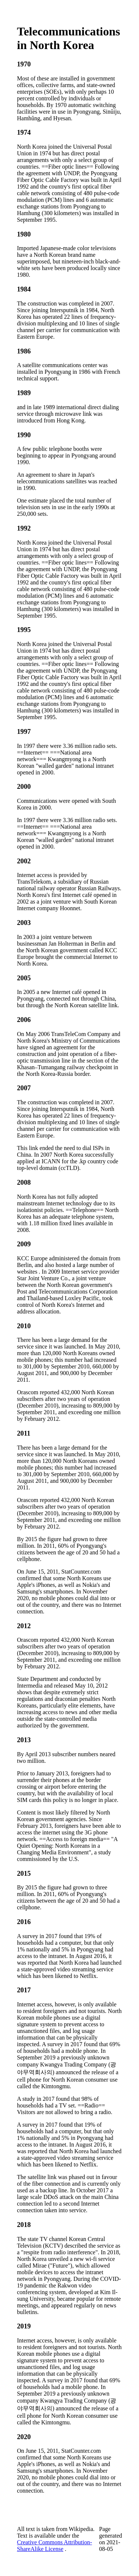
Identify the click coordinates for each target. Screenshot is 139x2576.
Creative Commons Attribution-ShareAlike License (54, 2545)
